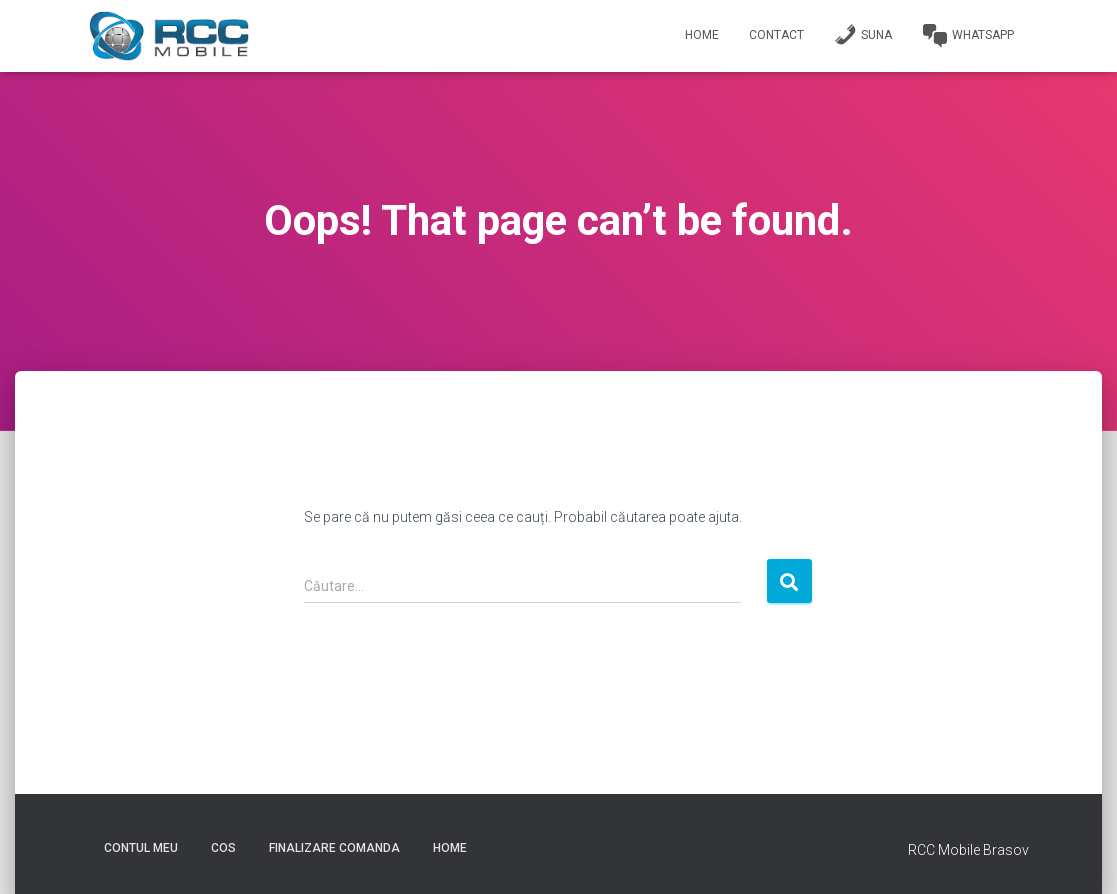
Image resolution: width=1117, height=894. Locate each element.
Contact (776, 35)
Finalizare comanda (334, 848)
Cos (223, 848)
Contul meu (141, 848)
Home (702, 35)
